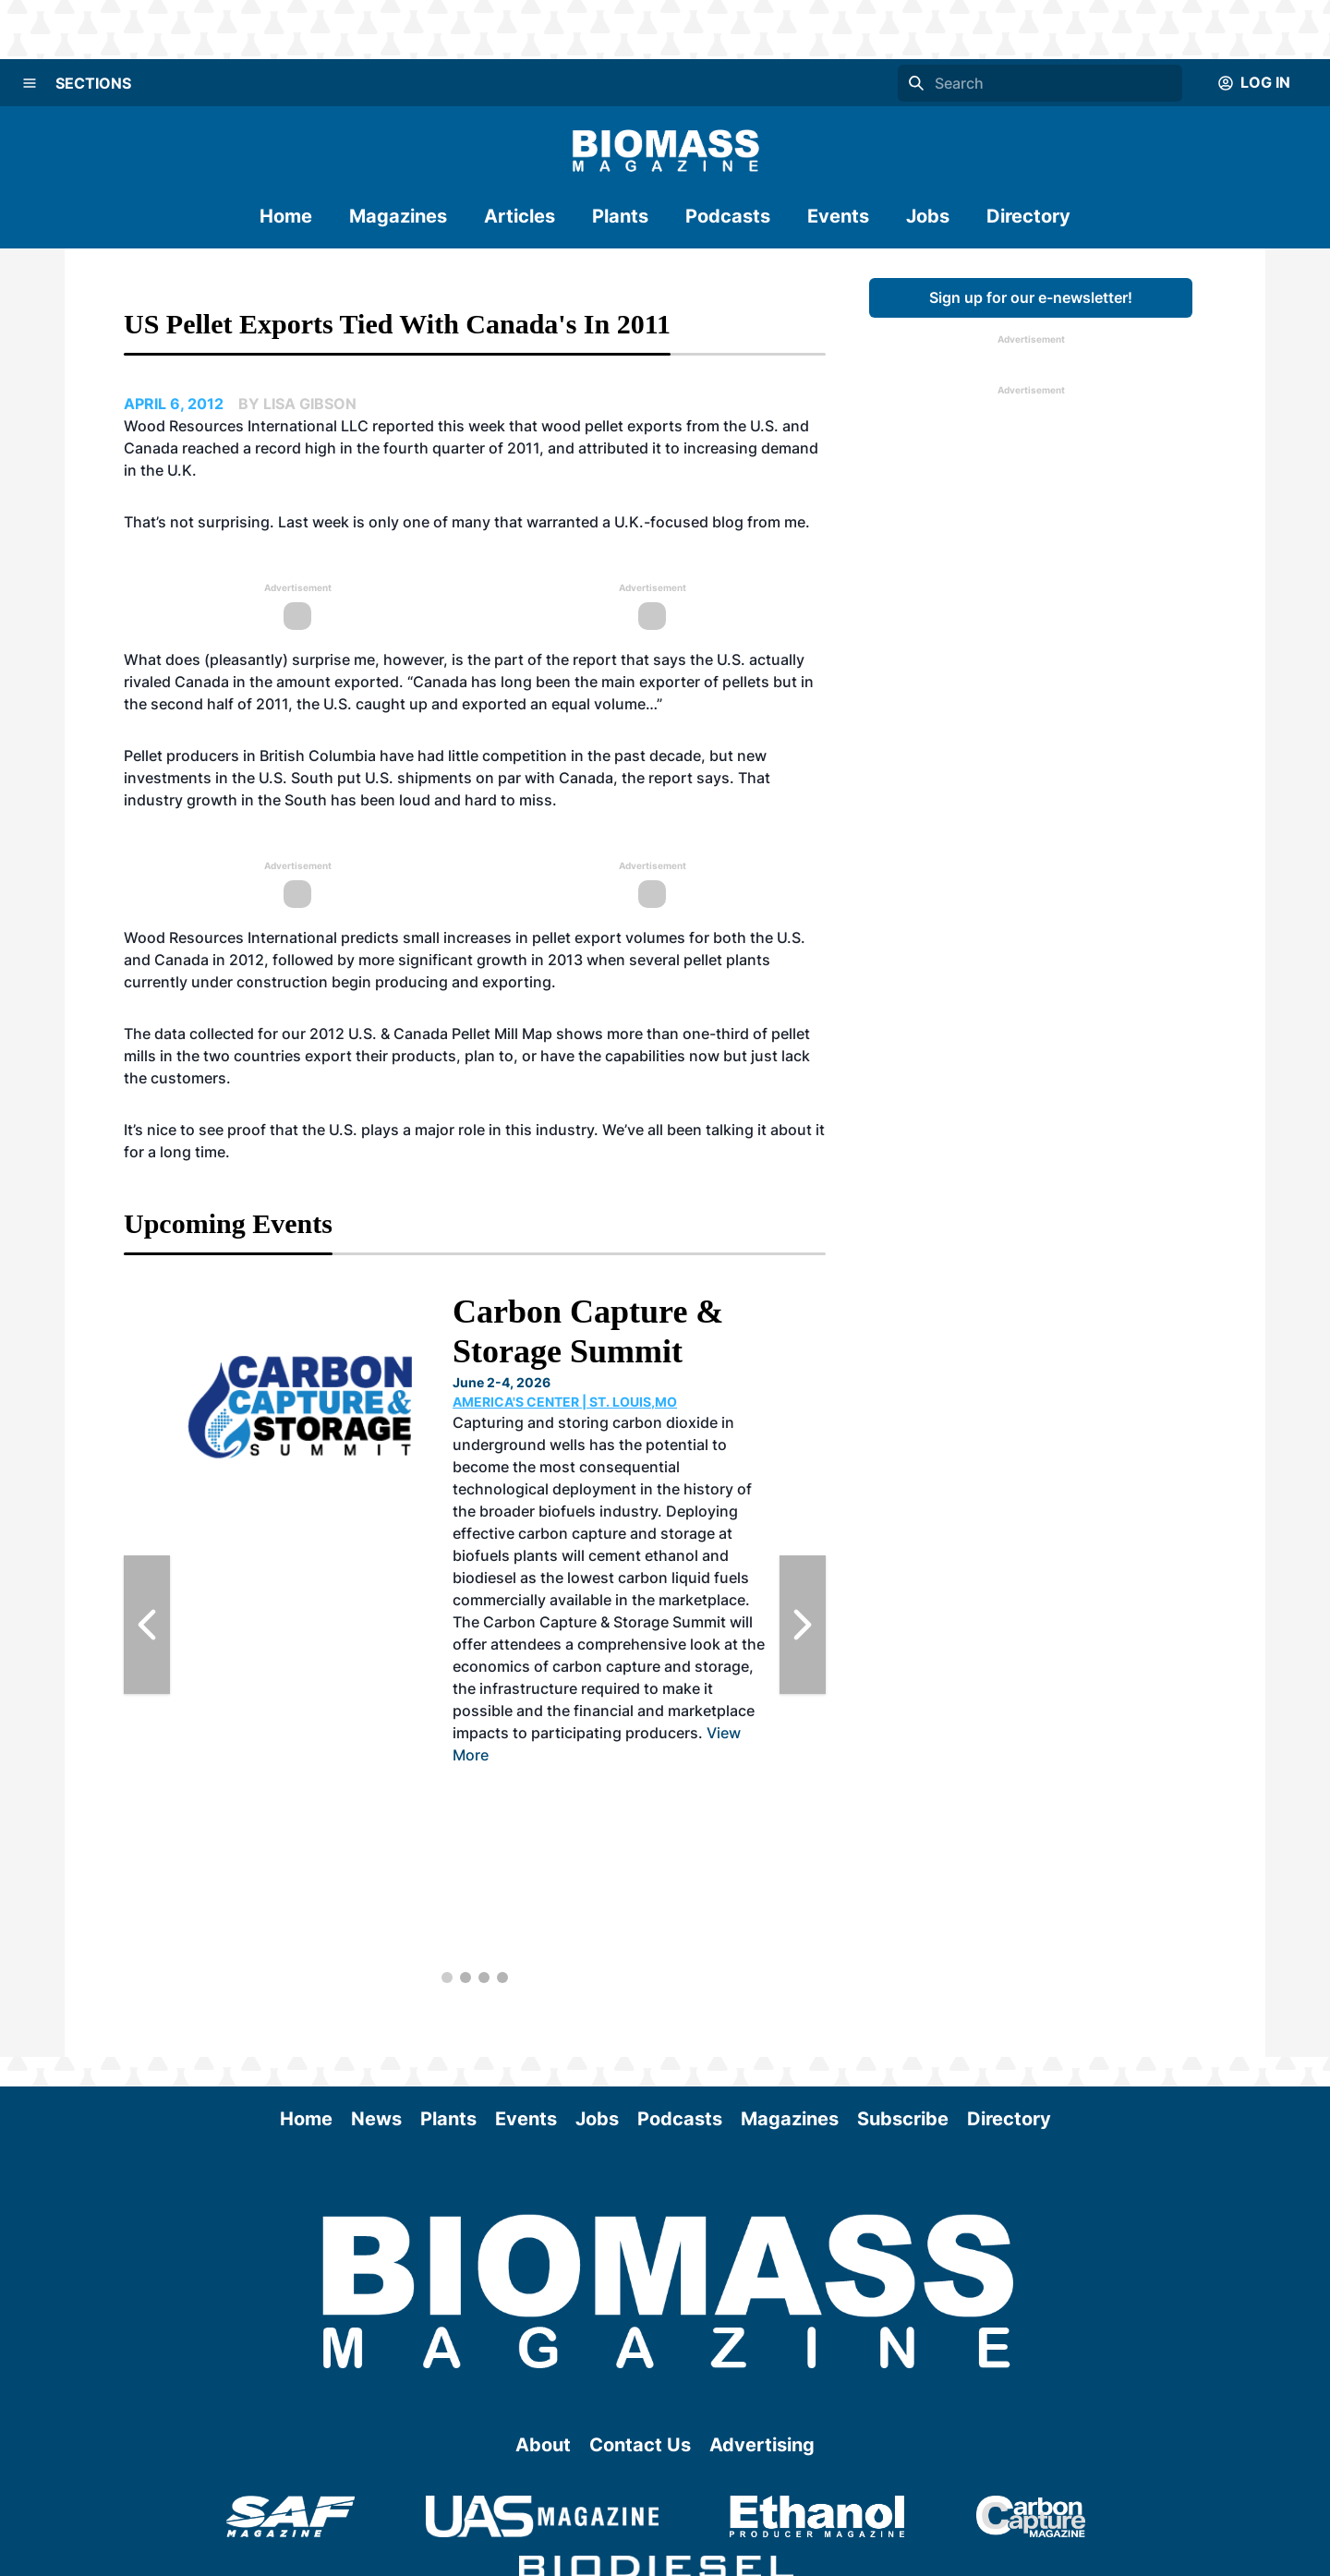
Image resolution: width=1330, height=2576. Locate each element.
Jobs (927, 216)
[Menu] (29, 83)
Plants (620, 216)
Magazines (398, 216)
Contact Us (640, 2445)
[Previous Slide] (147, 1624)
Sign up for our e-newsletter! (1030, 297)
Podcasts (727, 216)
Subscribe (903, 2119)
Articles (519, 216)
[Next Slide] (803, 1624)
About (543, 2445)
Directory (1028, 216)
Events (838, 216)
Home (286, 216)
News (376, 2119)
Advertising (762, 2445)
